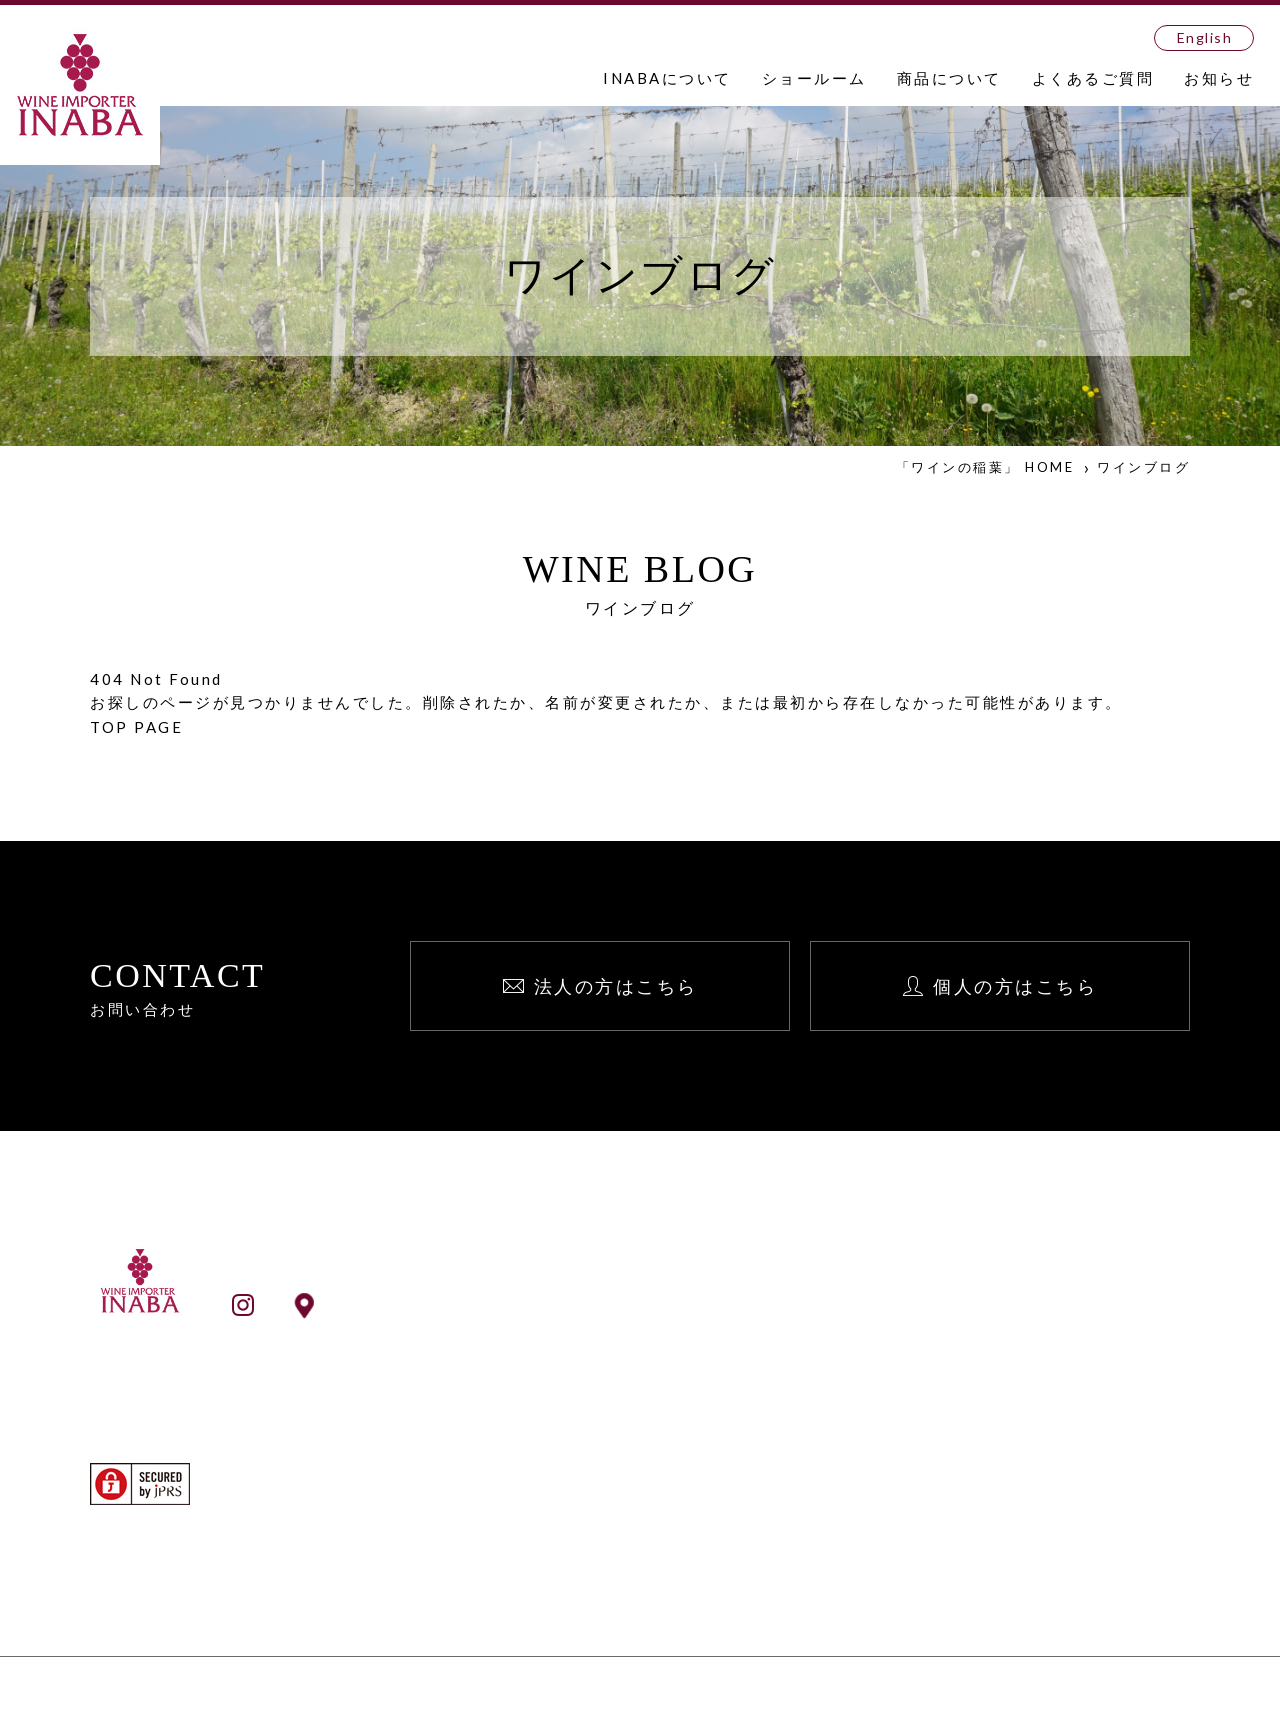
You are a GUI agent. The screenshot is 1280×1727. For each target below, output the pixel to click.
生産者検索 (661, 1545)
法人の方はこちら (616, 986)
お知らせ (1219, 78)
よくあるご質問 (1093, 78)
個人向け (1051, 1345)
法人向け (1051, 1318)
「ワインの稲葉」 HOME (985, 467)
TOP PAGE (136, 727)
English (1205, 37)
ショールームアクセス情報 (436, 1304)
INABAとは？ (671, 1318)
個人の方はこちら (1015, 986)
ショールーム (814, 78)
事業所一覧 (661, 1372)
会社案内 (653, 1345)
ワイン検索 (661, 1518)
